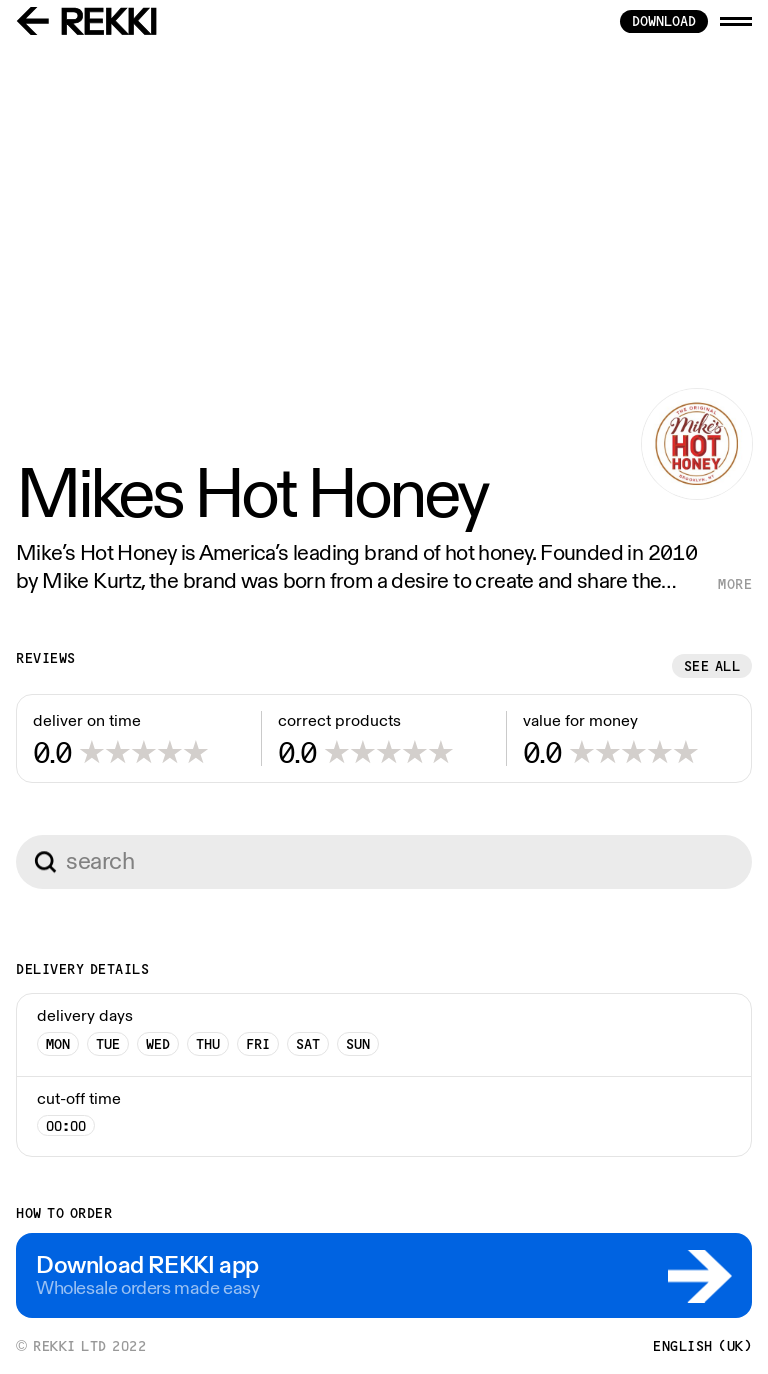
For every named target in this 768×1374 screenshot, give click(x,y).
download (664, 21)
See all (712, 666)
